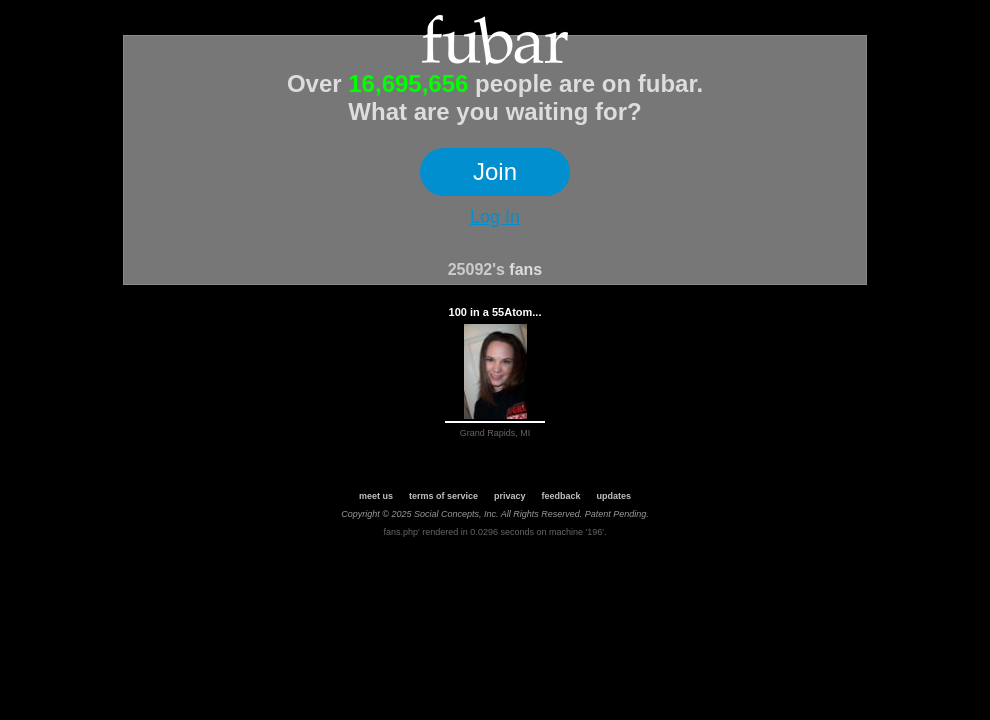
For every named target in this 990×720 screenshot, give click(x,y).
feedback (561, 496)
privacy (510, 496)
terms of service (443, 496)
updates (614, 496)
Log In (495, 217)
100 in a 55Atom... (495, 312)
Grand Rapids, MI (495, 433)
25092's (476, 269)
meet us (376, 496)
